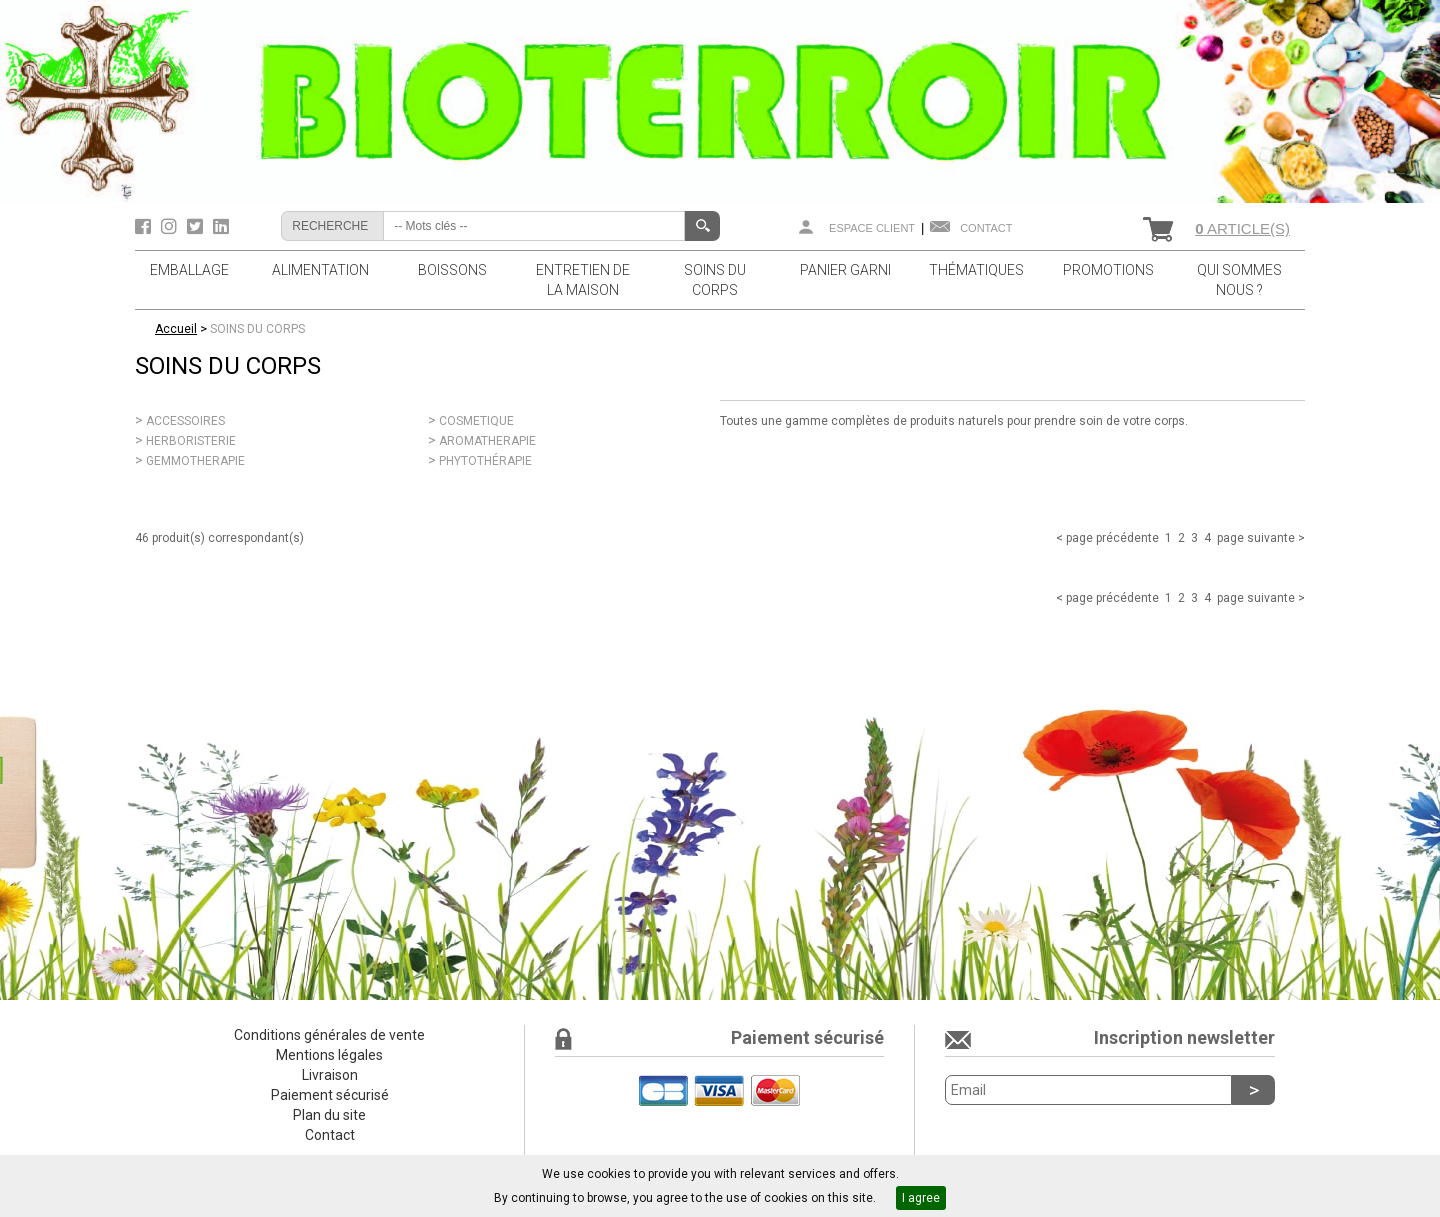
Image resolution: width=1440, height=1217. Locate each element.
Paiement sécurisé (330, 1095)
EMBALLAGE (189, 270)
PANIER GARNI (845, 270)
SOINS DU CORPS (715, 280)
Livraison (330, 1075)
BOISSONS (452, 270)
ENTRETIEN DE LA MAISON (583, 280)
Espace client (872, 228)
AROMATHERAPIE (487, 441)
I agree (921, 1198)
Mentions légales (329, 1055)
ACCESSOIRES (185, 421)
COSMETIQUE (476, 421)
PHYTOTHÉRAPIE (485, 461)
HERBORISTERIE (191, 441)
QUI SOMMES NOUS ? (1239, 280)
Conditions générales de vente (329, 1035)
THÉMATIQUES (976, 270)
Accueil (176, 329)
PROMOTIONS (1108, 270)
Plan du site (329, 1115)
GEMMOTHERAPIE (195, 461)
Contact (986, 228)
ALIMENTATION (320, 270)
